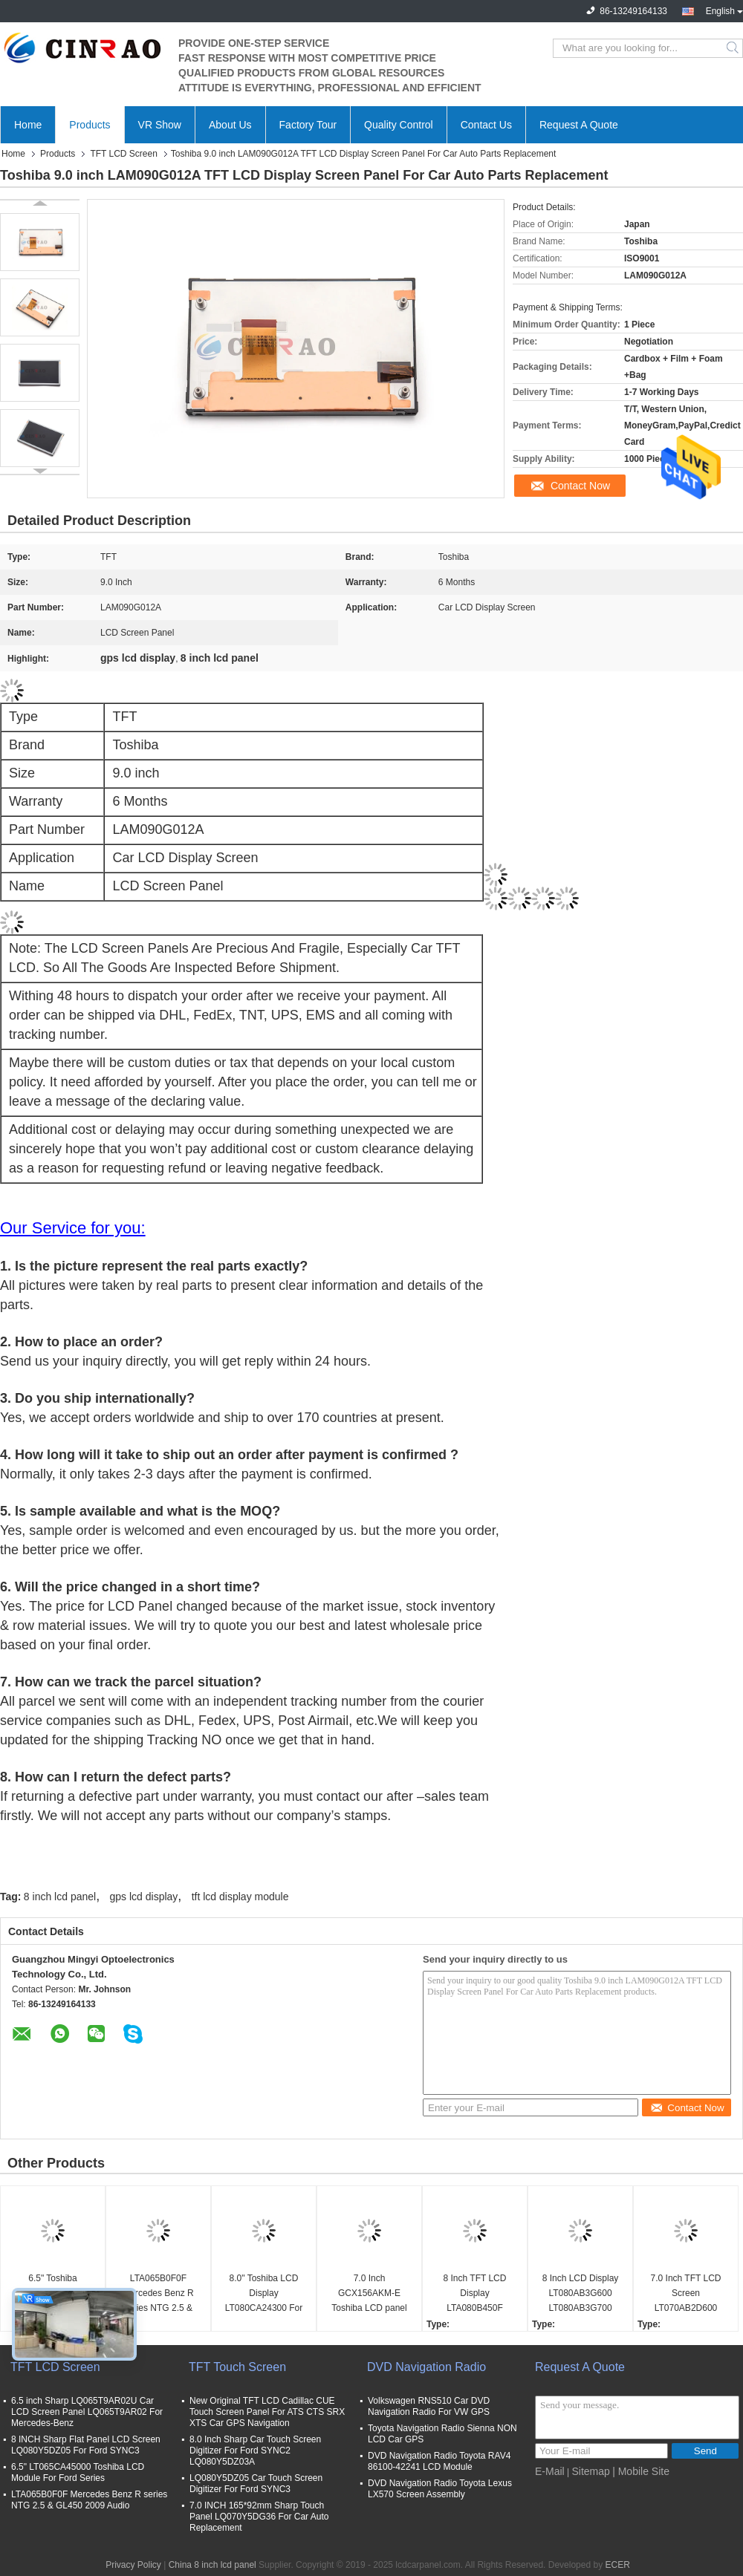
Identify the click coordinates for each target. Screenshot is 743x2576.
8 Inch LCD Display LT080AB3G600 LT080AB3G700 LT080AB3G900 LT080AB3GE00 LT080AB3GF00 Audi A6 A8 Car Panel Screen (581, 2294)
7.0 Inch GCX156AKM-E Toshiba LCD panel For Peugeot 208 (368, 2294)
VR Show (159, 125)
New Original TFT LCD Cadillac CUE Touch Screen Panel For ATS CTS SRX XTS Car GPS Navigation (267, 2412)
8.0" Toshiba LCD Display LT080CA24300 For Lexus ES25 (264, 2294)
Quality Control (398, 125)
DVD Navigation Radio (426, 2367)
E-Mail (550, 2471)
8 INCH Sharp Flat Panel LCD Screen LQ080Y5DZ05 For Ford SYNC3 (85, 2445)
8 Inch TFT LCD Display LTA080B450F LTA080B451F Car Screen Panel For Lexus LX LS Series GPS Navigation (474, 2294)
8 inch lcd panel (60, 1896)
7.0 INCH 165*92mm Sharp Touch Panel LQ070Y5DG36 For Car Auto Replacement (258, 2516)
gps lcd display (144, 1896)
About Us (230, 125)
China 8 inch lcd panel (212, 2565)
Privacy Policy (133, 2565)
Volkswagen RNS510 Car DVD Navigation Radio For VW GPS (429, 2406)
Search (733, 48)
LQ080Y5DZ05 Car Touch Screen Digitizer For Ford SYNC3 (255, 2483)
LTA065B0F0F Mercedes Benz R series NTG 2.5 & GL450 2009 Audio (158, 2294)
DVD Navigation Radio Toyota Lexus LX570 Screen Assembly (440, 2489)
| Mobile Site (640, 2471)
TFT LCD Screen (123, 154)
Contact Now (580, 486)
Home (28, 125)
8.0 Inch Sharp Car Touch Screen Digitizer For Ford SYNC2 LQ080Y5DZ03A (255, 2450)
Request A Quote (578, 125)
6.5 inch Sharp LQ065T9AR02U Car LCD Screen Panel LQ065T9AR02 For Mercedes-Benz (87, 2412)
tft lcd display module (240, 1896)
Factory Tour (308, 125)
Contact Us (486, 125)
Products (89, 125)
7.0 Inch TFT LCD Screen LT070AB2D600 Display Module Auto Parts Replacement (685, 2294)
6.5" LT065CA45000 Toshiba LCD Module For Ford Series (77, 2472)
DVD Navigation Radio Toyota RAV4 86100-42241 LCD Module (439, 2461)
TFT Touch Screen (237, 2367)
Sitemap (590, 2471)
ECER (617, 2565)
